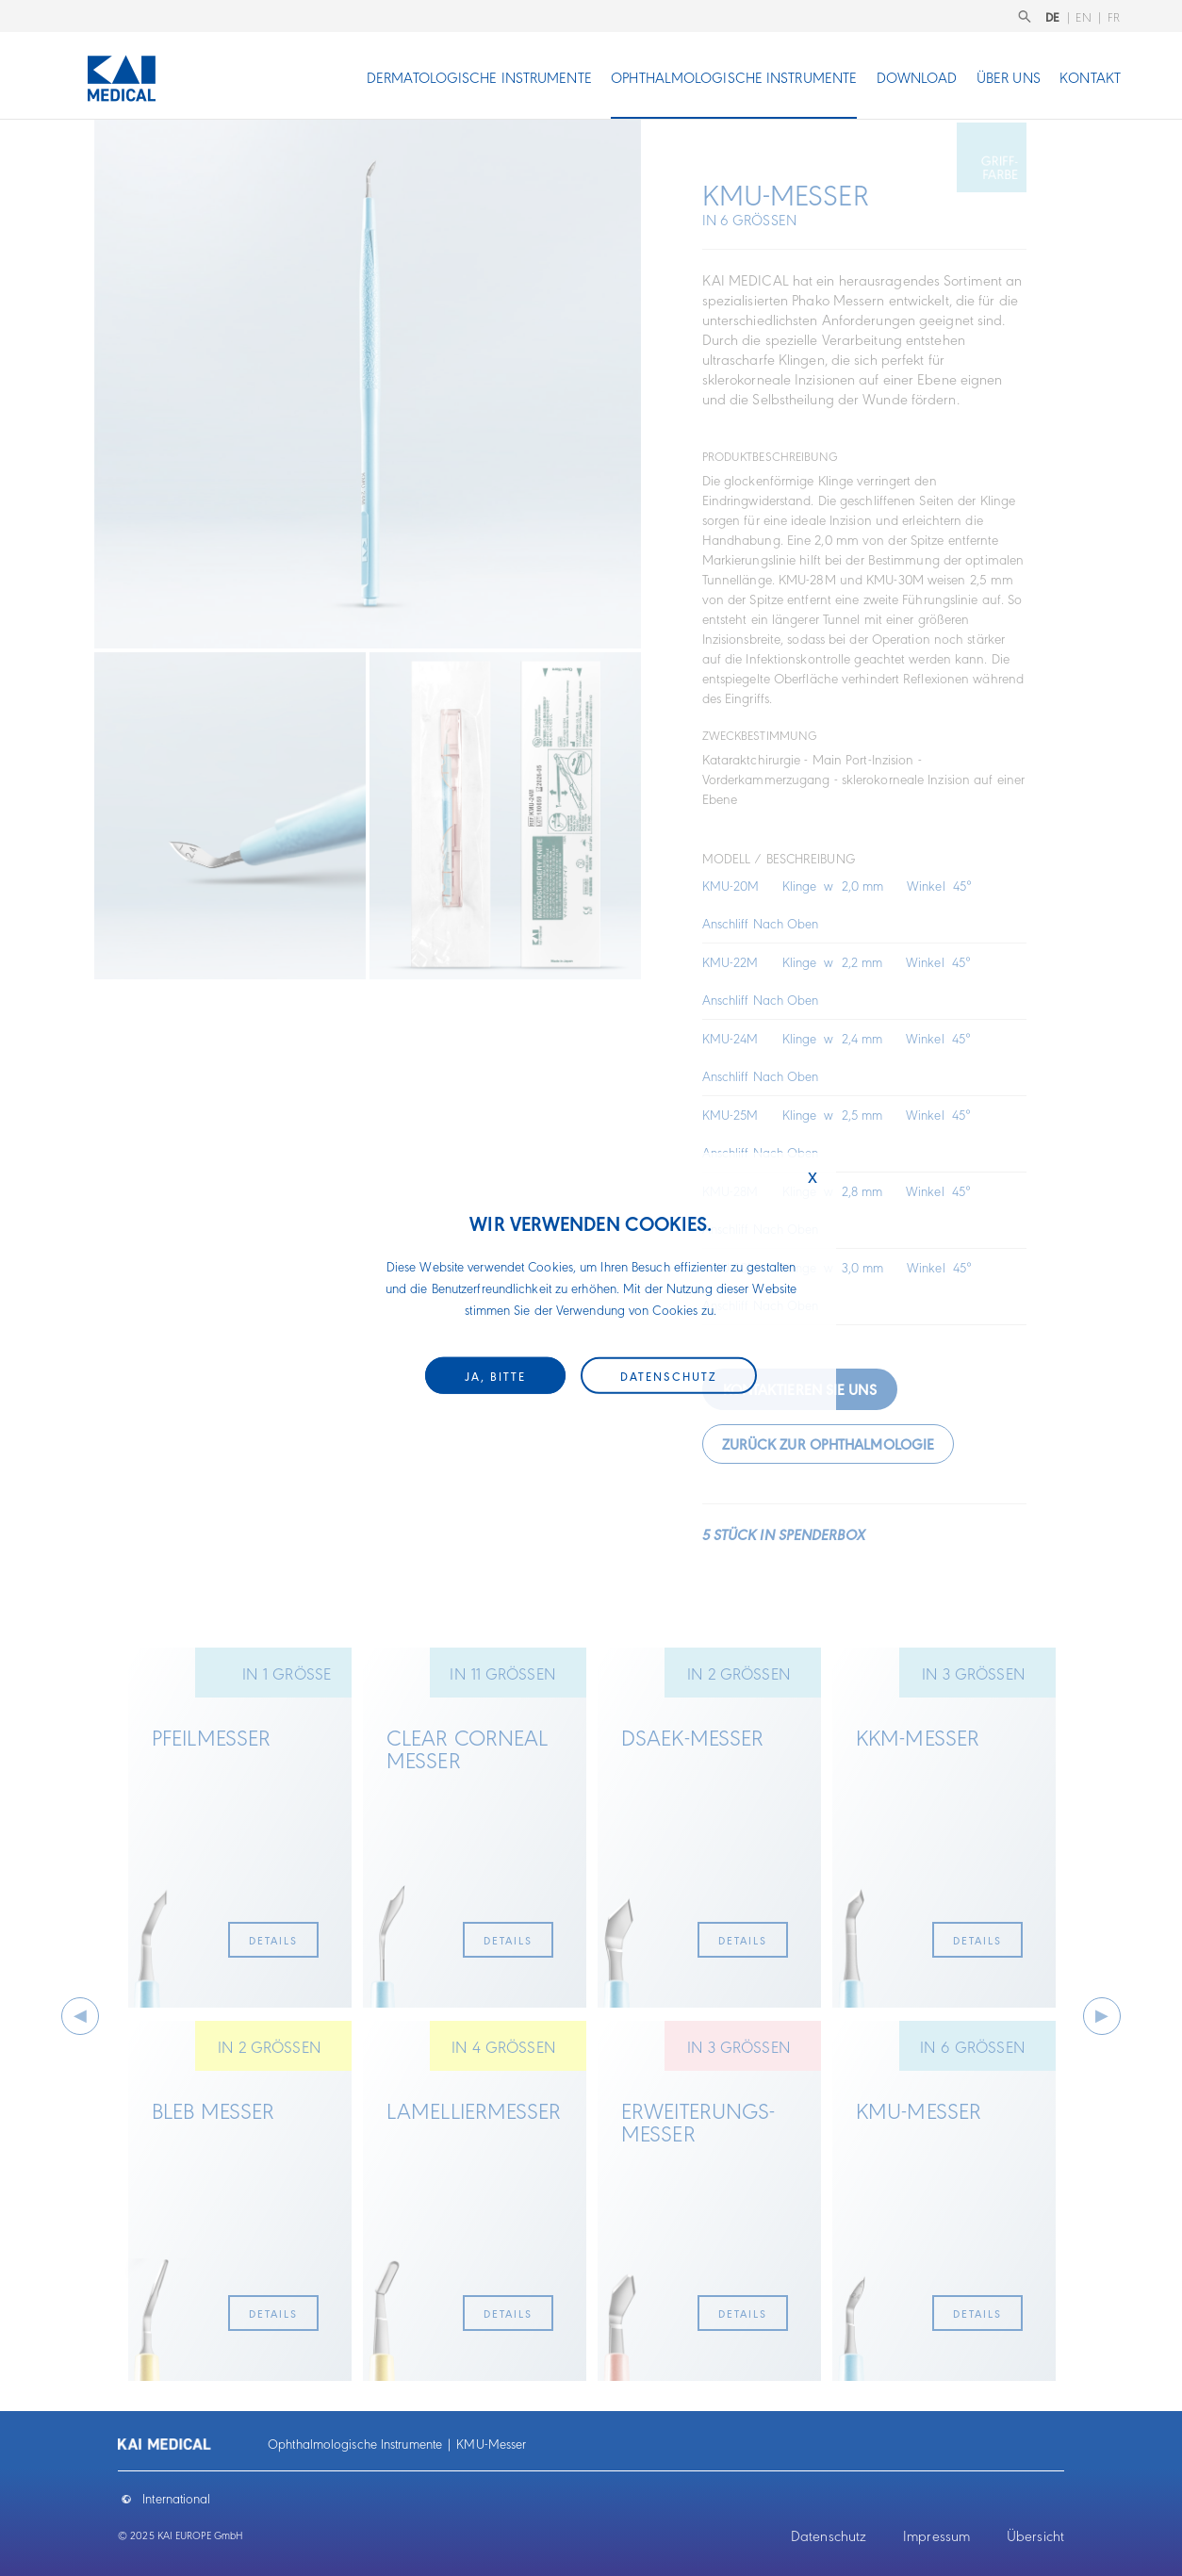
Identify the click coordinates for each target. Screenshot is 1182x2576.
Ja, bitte (495, 1376)
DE (1052, 16)
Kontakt (1090, 77)
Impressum (936, 2535)
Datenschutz (828, 2535)
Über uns (1009, 77)
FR (1114, 16)
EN (1083, 16)
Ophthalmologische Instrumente (734, 77)
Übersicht (1035, 2535)
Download (917, 77)
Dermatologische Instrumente (479, 77)
